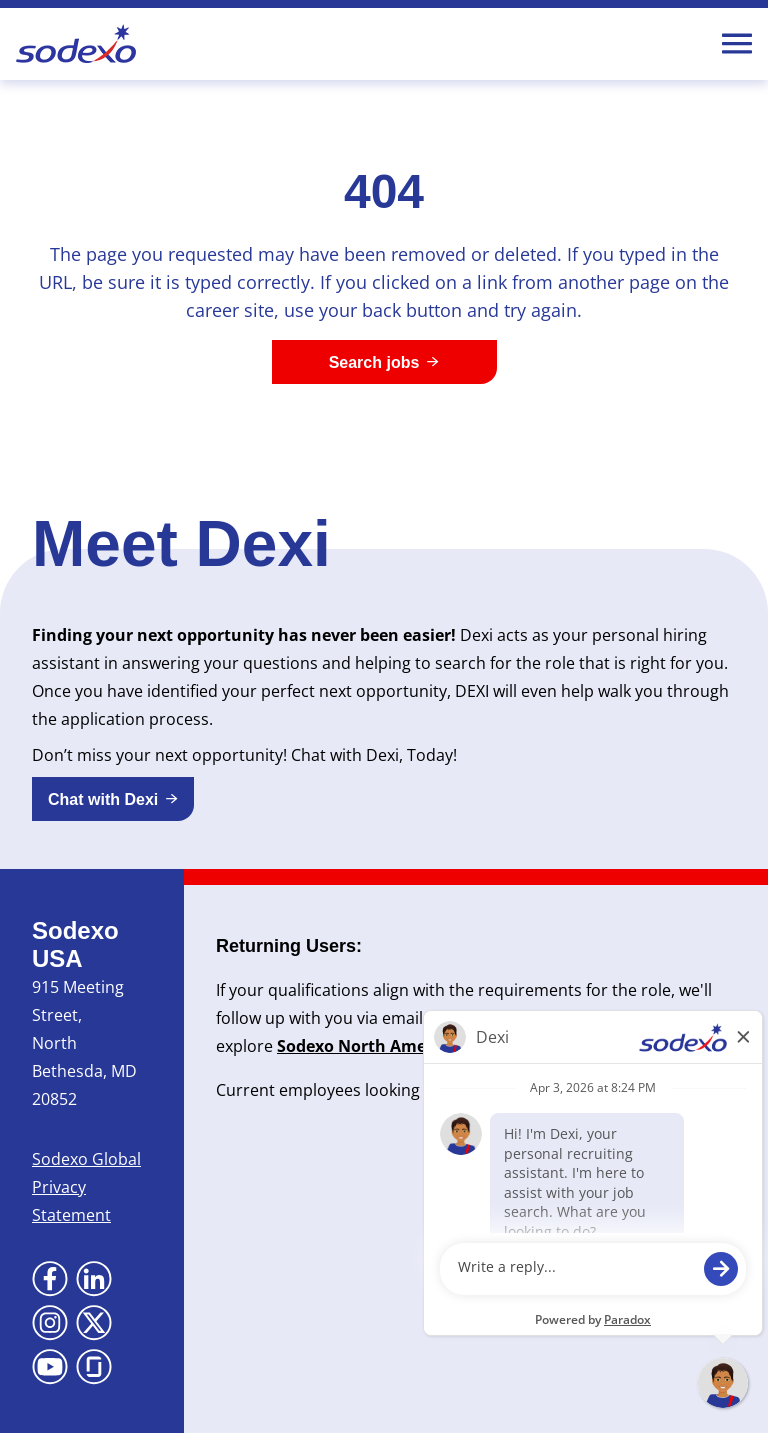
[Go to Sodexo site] (76, 44)
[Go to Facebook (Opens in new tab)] (50, 1279)
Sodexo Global (86, 1159)
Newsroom (567, 1046)
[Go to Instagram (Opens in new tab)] (50, 1323)
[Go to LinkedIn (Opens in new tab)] (94, 1279)
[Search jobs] (384, 362)
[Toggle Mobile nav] (737, 44)
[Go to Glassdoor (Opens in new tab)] (94, 1367)
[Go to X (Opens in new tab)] (94, 1323)
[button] (113, 799)
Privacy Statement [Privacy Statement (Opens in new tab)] (71, 1201)
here (708, 1090)
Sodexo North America (366, 1046)
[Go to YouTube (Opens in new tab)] (50, 1367)
